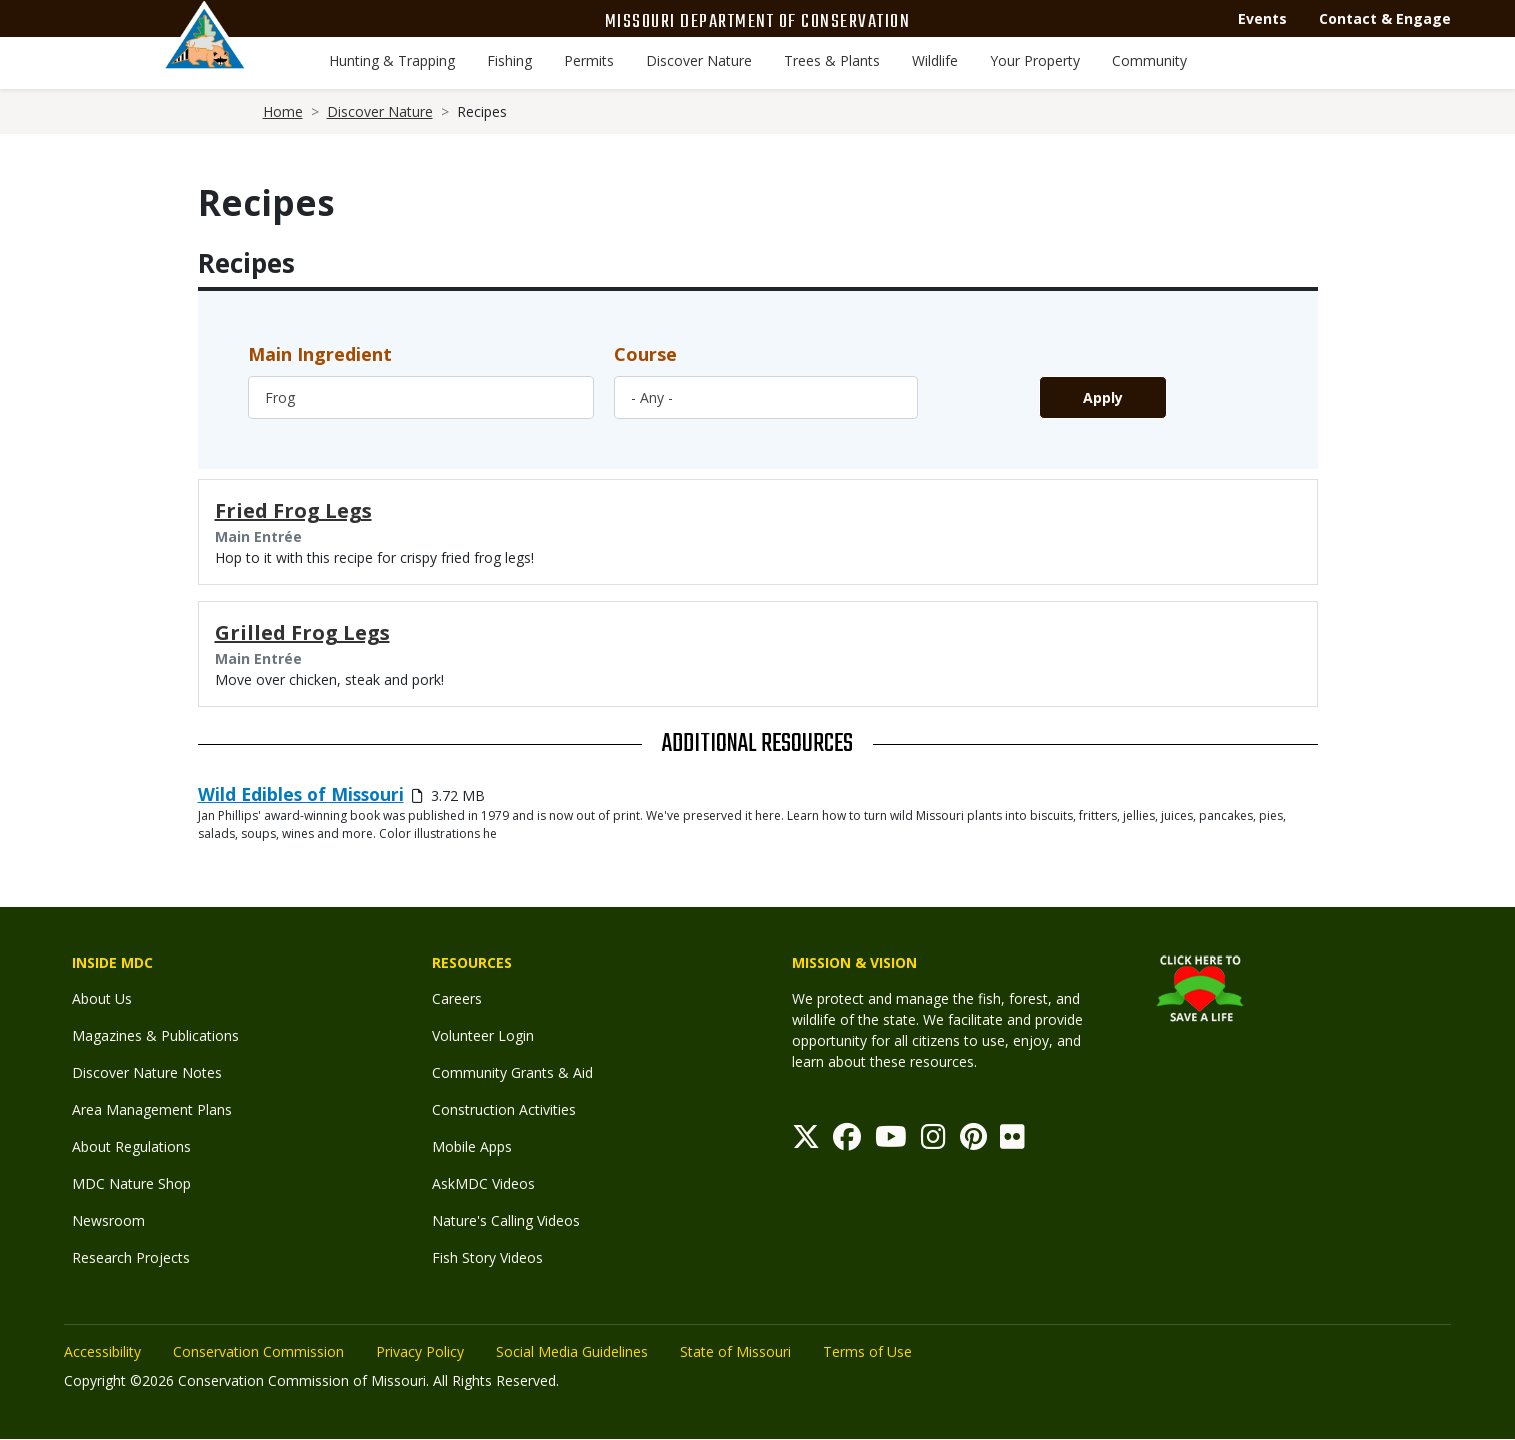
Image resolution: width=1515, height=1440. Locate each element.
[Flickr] (1012, 1141)
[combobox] (421, 397)
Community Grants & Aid (512, 1072)
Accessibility (102, 1351)
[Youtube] (891, 1141)
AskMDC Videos (483, 1183)
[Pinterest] (973, 1141)
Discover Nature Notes (147, 1072)
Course (645, 354)
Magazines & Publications (155, 1035)
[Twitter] (806, 1141)
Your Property (1035, 60)
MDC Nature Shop (131, 1183)
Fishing (509, 60)
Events (1262, 18)
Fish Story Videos (487, 1257)
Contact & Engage (1385, 18)
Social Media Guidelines (572, 1351)
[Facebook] (847, 1141)
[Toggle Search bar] (1403, 63)
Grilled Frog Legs (302, 632)
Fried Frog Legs (293, 510)
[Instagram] (933, 1141)
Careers (457, 998)
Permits (589, 60)
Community (1149, 60)
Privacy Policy (420, 1351)
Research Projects (131, 1257)
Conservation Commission (258, 1351)
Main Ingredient (320, 354)
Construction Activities (504, 1109)
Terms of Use (867, 1351)
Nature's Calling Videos (506, 1220)
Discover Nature (699, 60)
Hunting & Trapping (392, 60)
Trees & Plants (832, 60)
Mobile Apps (472, 1146)
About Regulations (131, 1146)
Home (283, 111)
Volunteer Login (483, 1035)
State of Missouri (735, 1351)
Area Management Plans (152, 1109)
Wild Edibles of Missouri (301, 794)
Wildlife (935, 60)
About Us (102, 998)
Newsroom (108, 1220)
